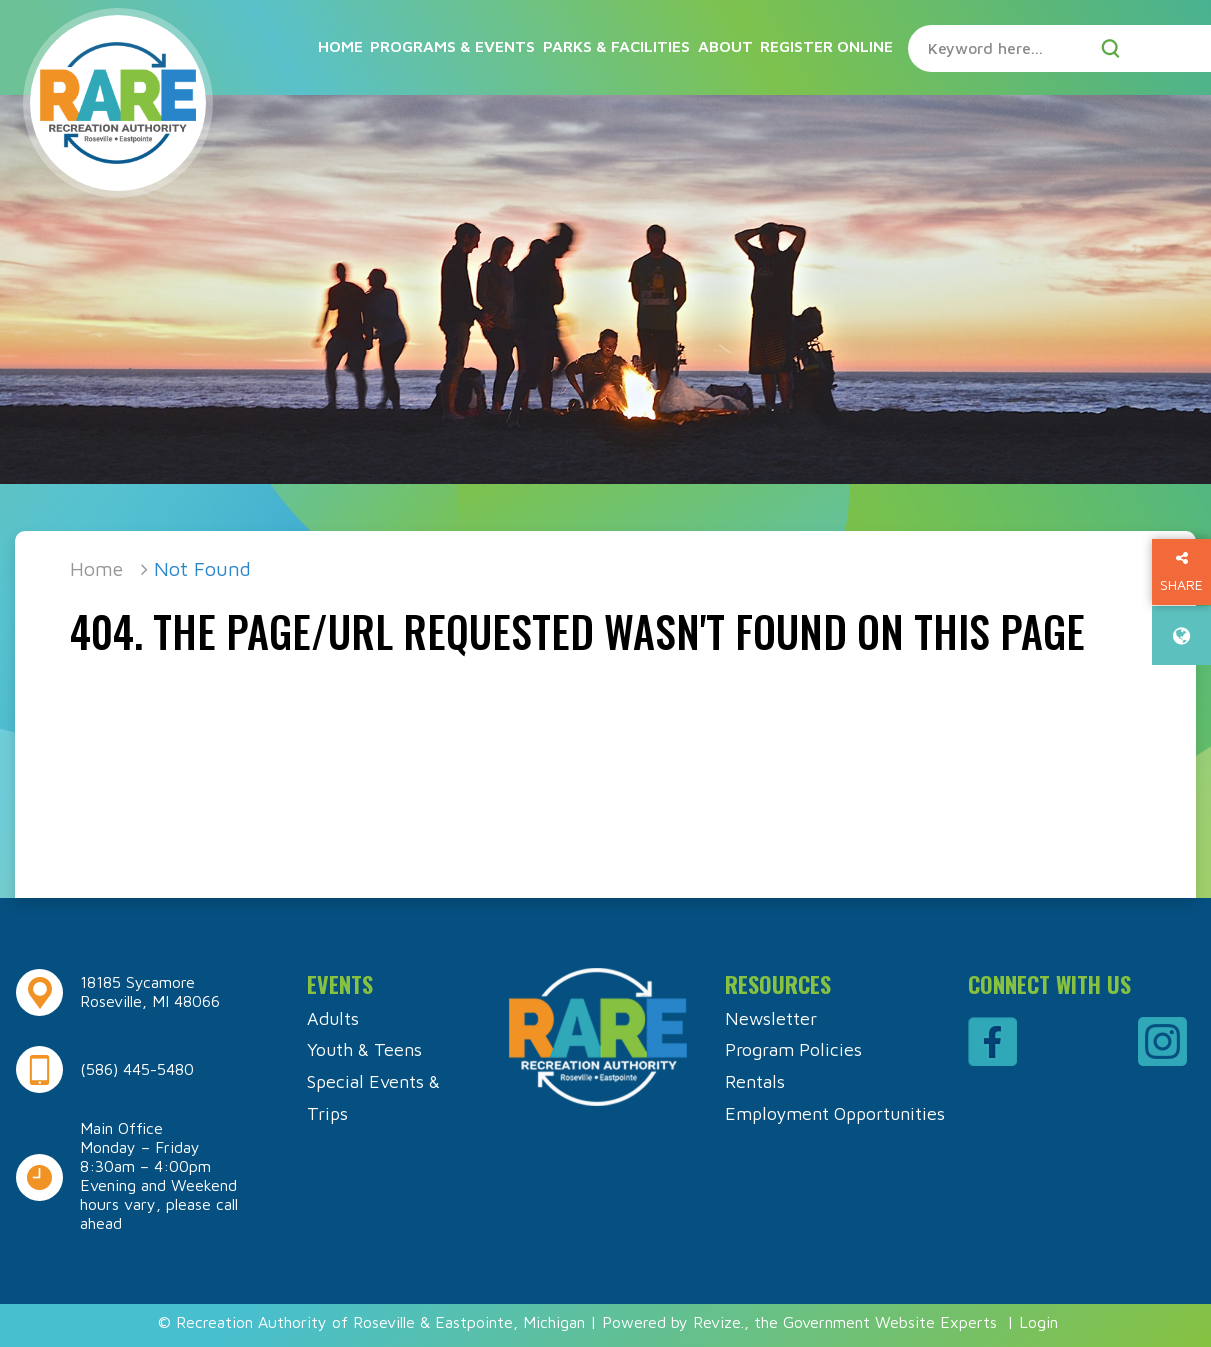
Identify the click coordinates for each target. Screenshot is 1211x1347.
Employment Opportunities (835, 1113)
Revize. (718, 1322)
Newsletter (771, 1018)
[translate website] (1181, 635)
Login (1038, 1322)
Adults (333, 1018)
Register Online (826, 46)
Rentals (755, 1081)
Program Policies (793, 1049)
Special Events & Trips (373, 1097)
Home (340, 46)
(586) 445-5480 (137, 1069)
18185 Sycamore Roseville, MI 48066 (150, 991)
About (725, 46)
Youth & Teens (364, 1049)
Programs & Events (452, 46)
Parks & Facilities (616, 46)
